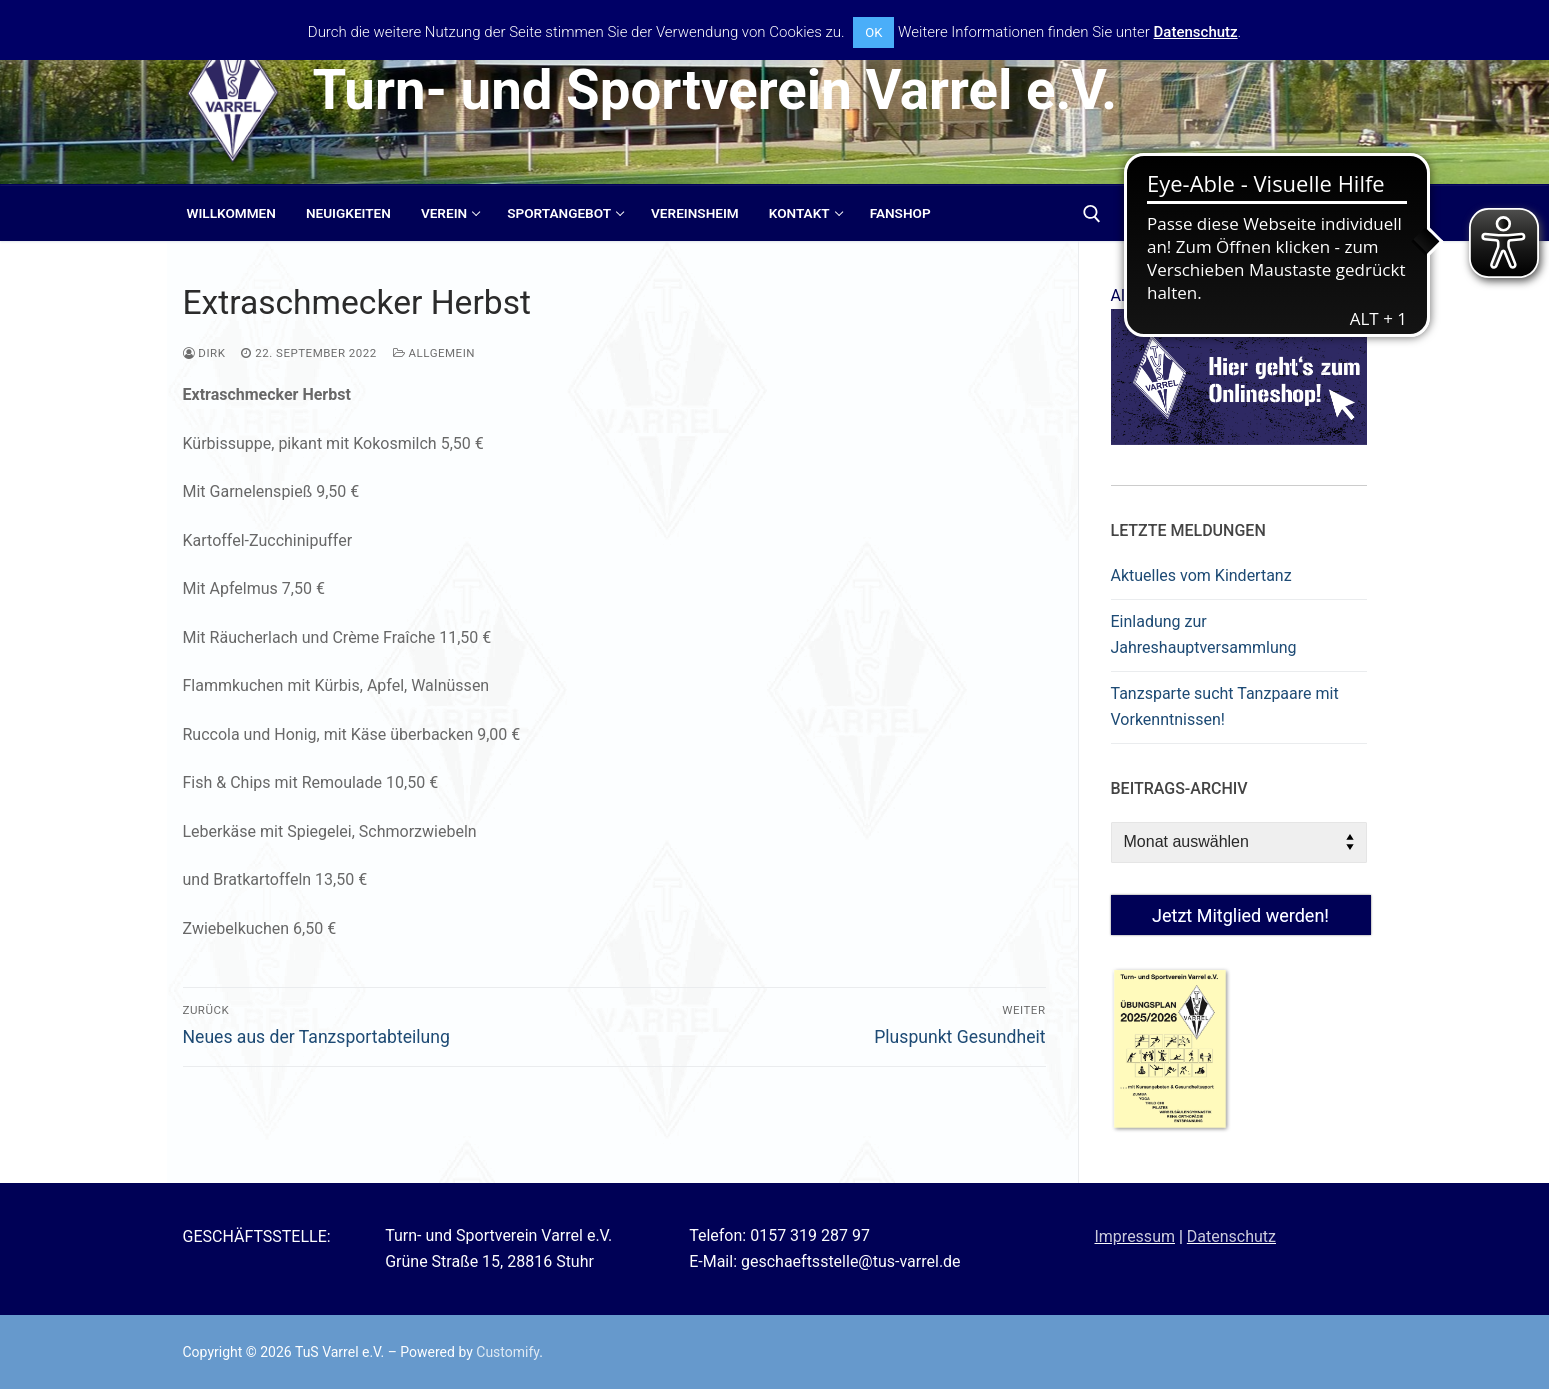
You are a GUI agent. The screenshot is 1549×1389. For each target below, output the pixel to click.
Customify (507, 1352)
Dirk (204, 353)
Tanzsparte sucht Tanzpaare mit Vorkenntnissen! (1225, 706)
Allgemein (434, 353)
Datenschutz (1231, 1236)
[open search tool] (1092, 214)
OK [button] (873, 32)
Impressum (1134, 1236)
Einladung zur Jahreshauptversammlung (1204, 634)
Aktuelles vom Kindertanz (1201, 575)
